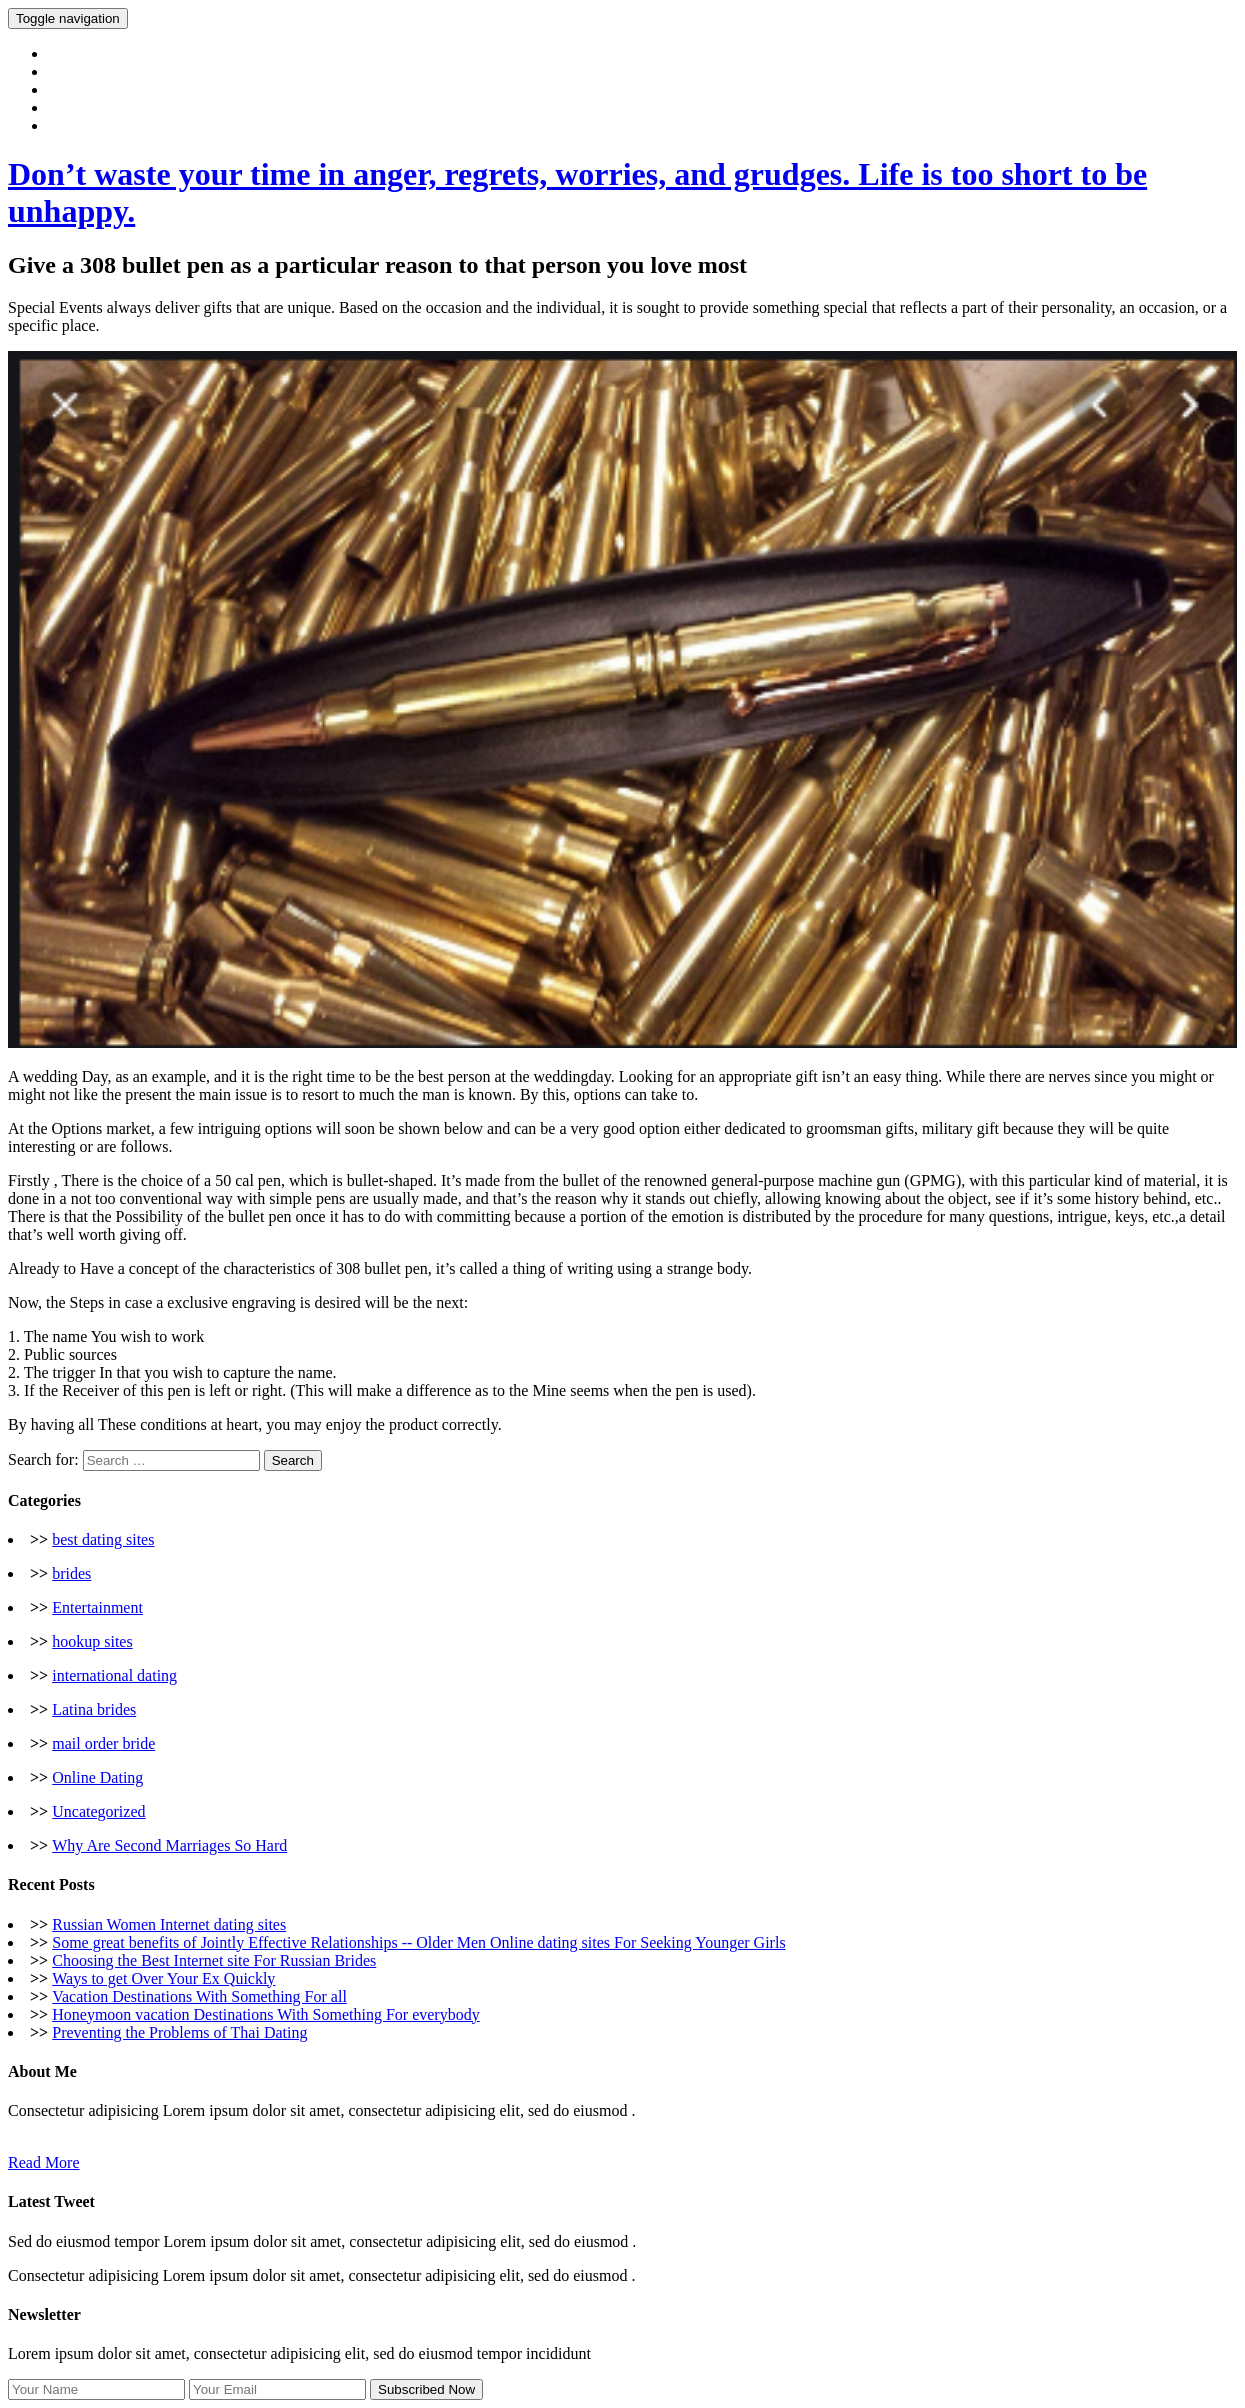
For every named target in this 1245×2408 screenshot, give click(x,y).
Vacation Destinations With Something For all (199, 1996)
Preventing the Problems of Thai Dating (179, 2032)
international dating (114, 1675)
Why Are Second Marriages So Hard (169, 1845)
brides (71, 1573)
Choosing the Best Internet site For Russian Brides (214, 1960)
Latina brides (94, 1709)
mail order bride (103, 1743)
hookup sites (92, 1641)
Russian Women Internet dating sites (169, 1924)
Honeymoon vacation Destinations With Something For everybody (265, 2014)
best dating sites (103, 1539)
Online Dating (97, 1777)
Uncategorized (98, 1811)
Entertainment (97, 1607)
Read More (44, 2162)
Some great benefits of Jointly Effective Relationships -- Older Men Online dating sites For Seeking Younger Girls (418, 1942)
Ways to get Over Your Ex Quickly (163, 1978)
